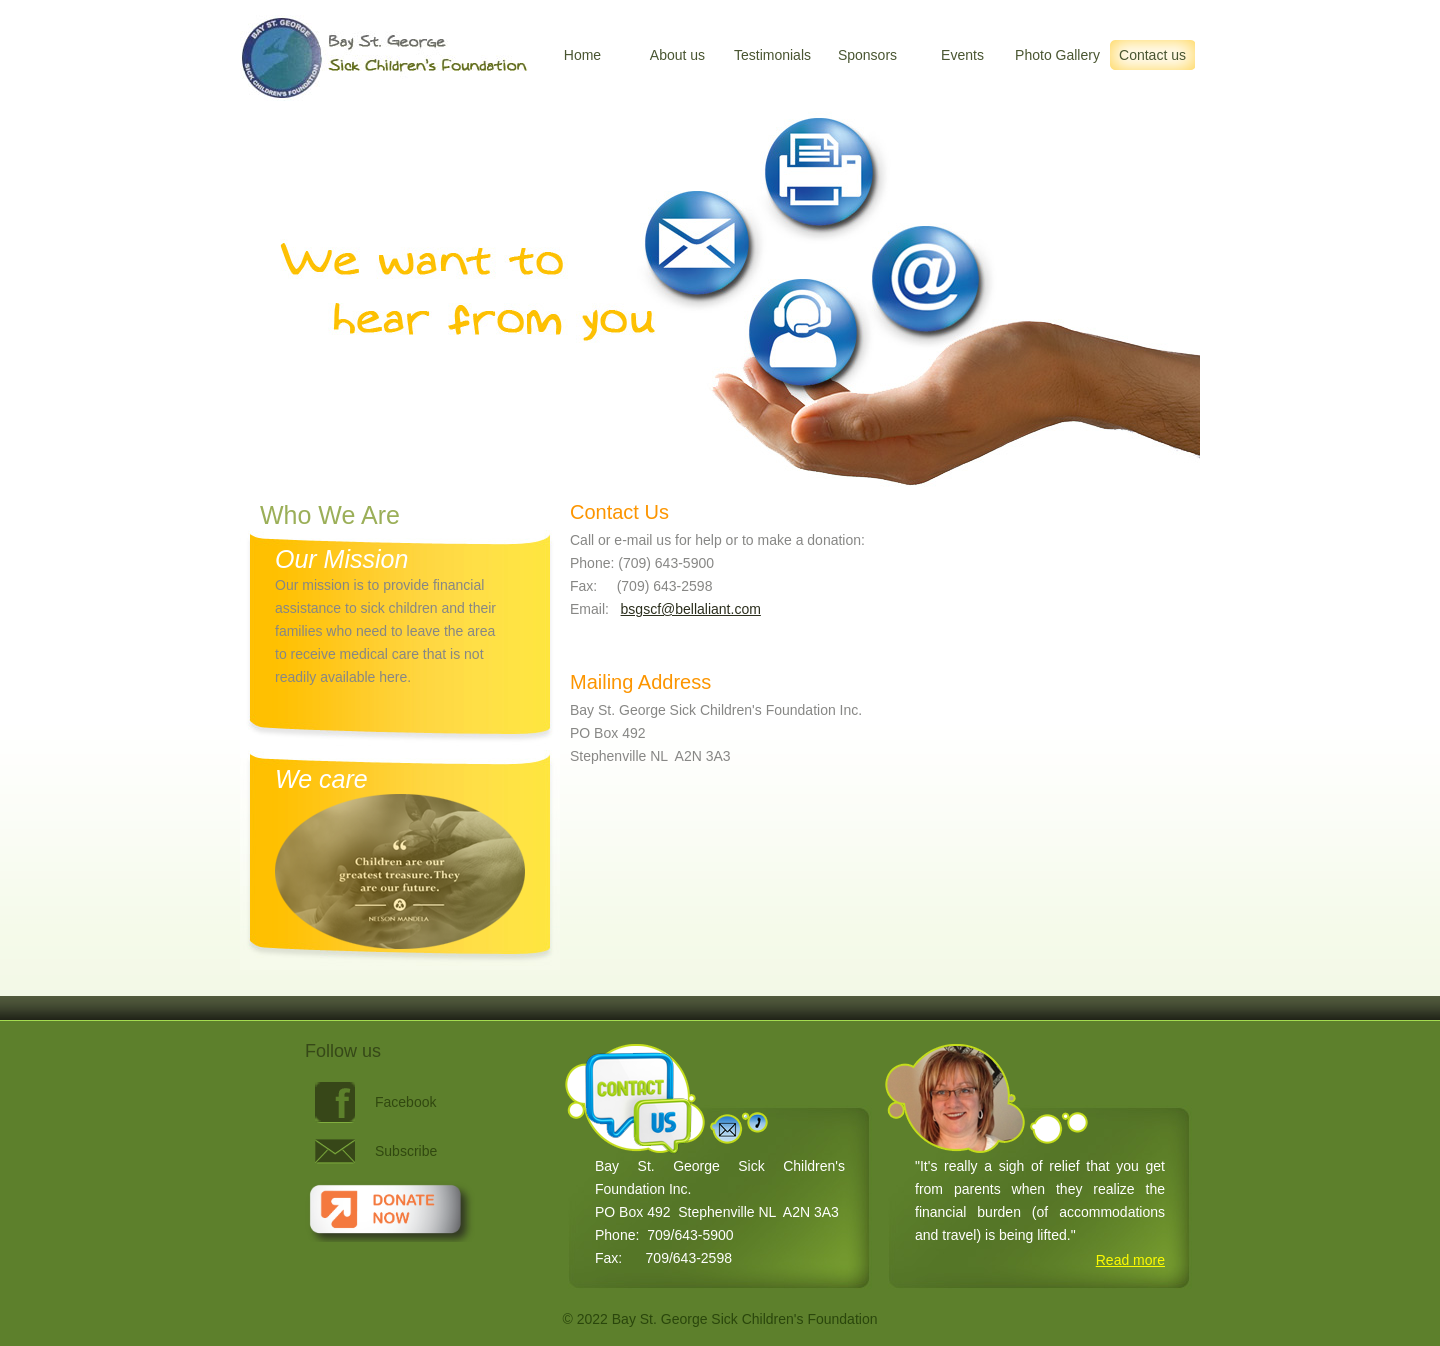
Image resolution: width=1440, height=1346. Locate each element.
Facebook (405, 1102)
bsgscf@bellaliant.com (691, 609)
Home (582, 55)
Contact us (1152, 55)
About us (677, 55)
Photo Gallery (1057, 55)
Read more (1130, 1260)
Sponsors (867, 55)
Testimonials (772, 55)
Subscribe (406, 1151)
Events (962, 55)
